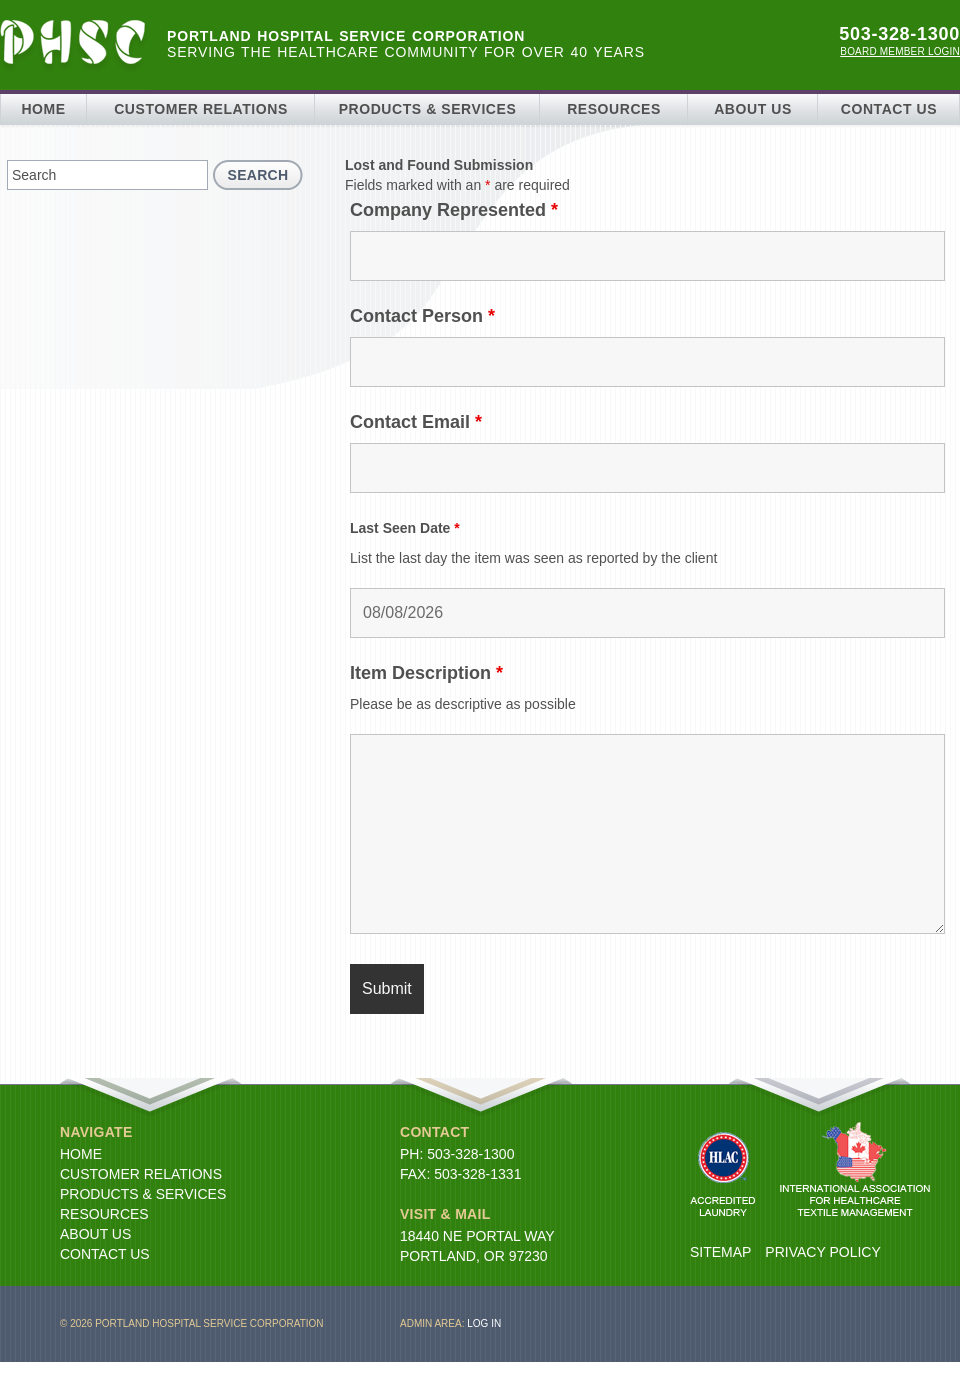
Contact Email (416, 422)
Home (43, 109)
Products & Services (428, 109)
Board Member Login (900, 51)
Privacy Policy (822, 1252)
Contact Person (422, 316)
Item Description (426, 673)
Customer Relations (201, 109)
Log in (484, 1323)
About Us (753, 109)
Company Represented (454, 210)
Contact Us (889, 109)
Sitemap (720, 1252)
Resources (614, 109)
